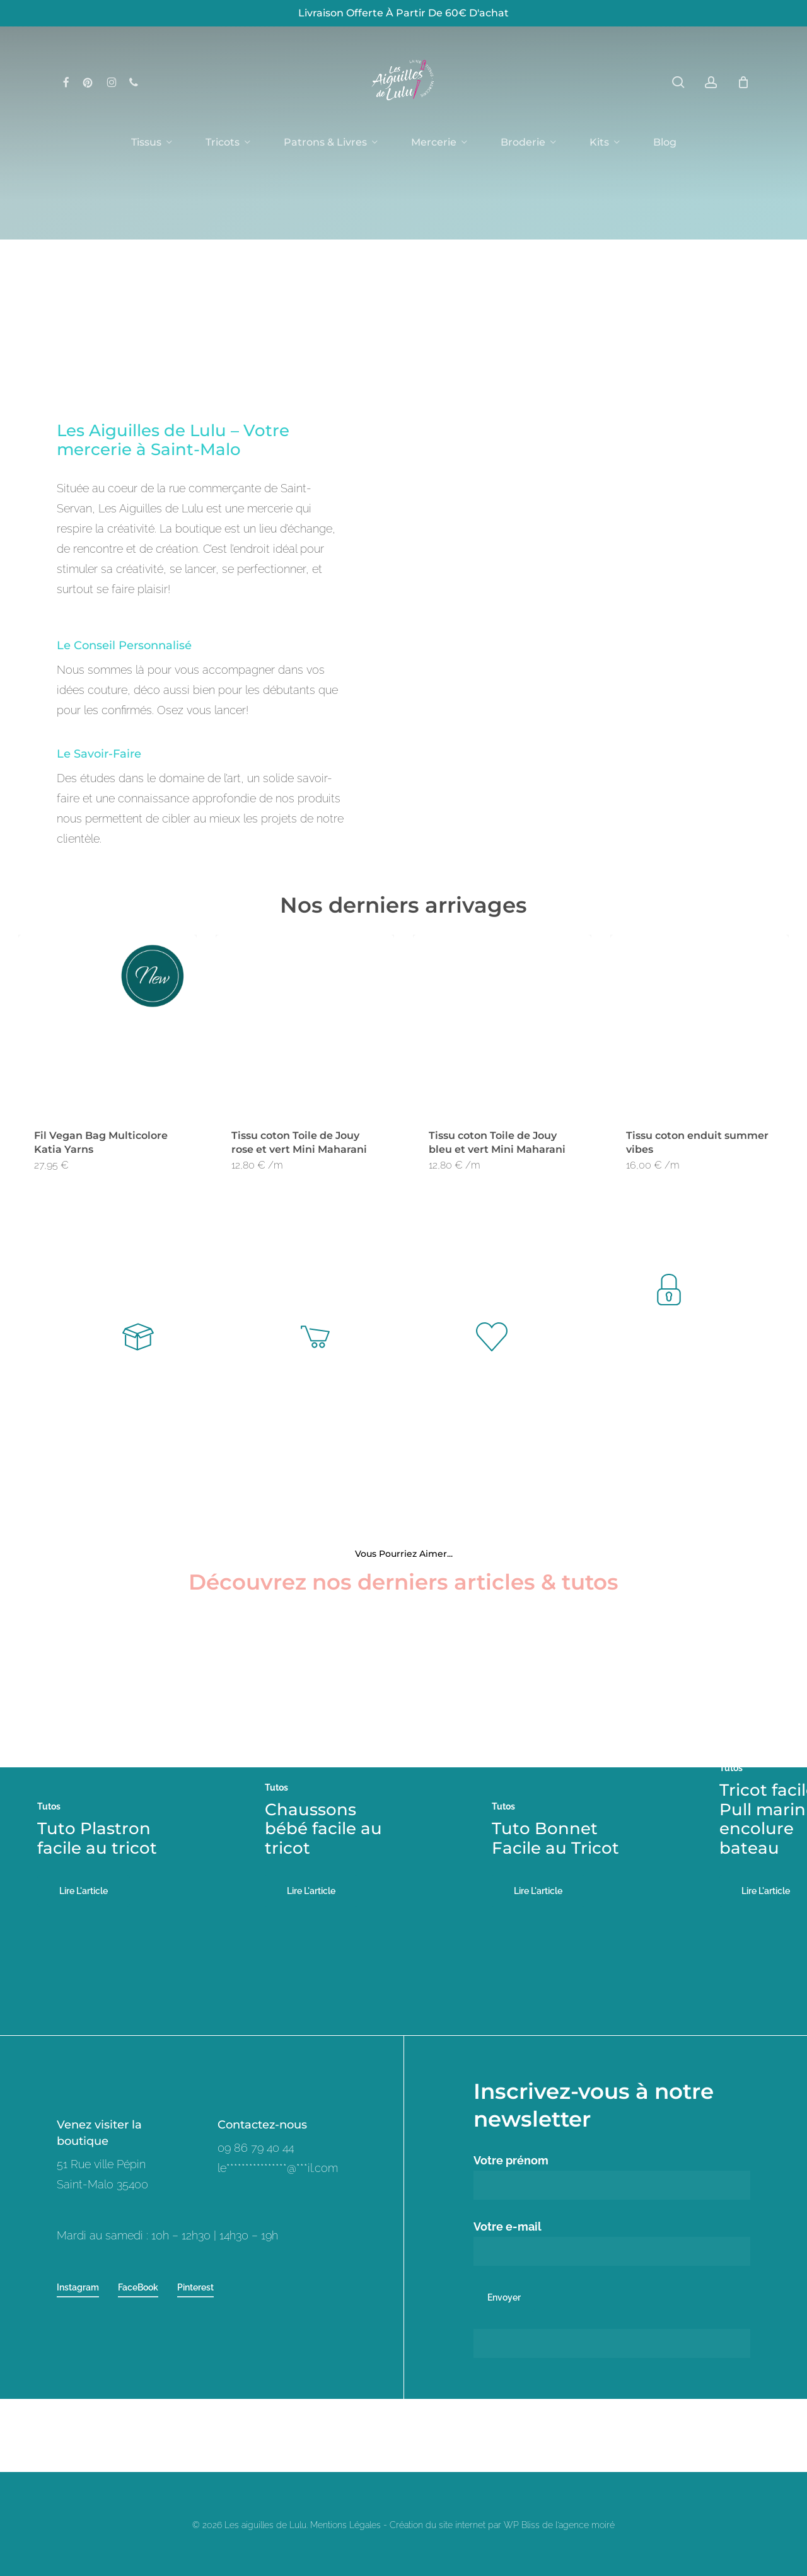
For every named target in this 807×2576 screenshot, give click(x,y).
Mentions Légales (345, 2525)
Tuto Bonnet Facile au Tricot (555, 1837)
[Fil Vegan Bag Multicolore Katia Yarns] (107, 1024)
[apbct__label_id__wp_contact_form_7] (611, 2343)
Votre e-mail (611, 2243)
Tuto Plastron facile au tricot (97, 1837)
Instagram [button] (78, 2287)
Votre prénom (611, 2177)
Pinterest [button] (195, 2287)
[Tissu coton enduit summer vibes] (699, 1024)
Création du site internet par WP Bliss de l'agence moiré (502, 2525)
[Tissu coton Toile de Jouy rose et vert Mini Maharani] (305, 1024)
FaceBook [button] (138, 2287)
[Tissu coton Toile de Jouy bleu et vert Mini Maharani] (502, 1024)
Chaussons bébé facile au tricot (323, 1828)
